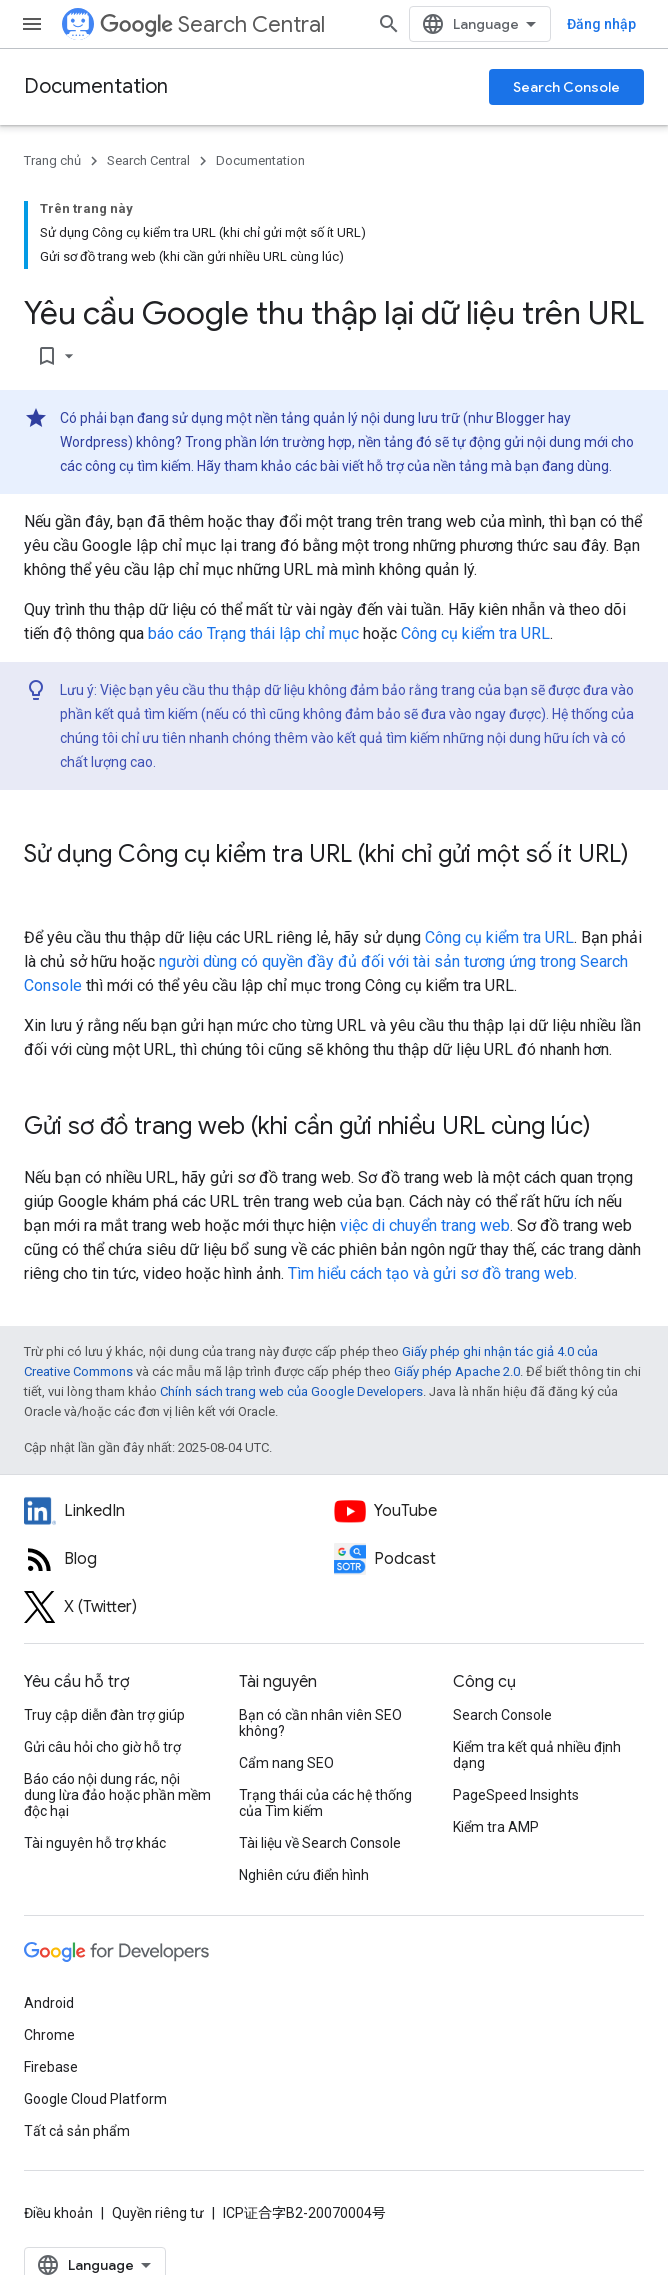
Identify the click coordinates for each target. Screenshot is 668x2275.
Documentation (96, 86)
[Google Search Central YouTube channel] (489, 1511)
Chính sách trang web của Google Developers (291, 1391)
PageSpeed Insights (516, 1795)
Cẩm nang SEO (286, 1763)
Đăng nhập (601, 24)
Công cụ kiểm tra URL (475, 633)
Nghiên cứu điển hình (304, 1875)
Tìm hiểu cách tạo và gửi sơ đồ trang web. (432, 1273)
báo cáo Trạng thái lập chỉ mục (253, 633)
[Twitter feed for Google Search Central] (179, 1607)
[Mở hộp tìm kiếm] (389, 24)
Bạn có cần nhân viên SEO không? (320, 1723)
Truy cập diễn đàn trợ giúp (104, 1715)
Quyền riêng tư (158, 2213)
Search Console (566, 87)
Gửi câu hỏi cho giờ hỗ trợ (102, 1747)
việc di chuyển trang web (425, 1225)
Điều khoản (58, 2213)
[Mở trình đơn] (32, 24)
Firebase (51, 2067)
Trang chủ (52, 160)
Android (49, 2003)
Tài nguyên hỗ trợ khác (95, 1843)
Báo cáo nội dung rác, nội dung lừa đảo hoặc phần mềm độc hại (117, 1795)
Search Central (212, 24)
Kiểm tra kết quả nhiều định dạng (537, 1755)
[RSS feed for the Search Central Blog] (179, 1559)
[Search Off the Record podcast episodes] (489, 1559)
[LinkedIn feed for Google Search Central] (179, 1511)
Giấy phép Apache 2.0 (457, 1371)
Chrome (49, 2035)
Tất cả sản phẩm (77, 2131)
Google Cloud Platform (95, 2099)
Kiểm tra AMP (496, 1827)
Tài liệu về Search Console (320, 1843)
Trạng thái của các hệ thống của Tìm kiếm (325, 1803)
